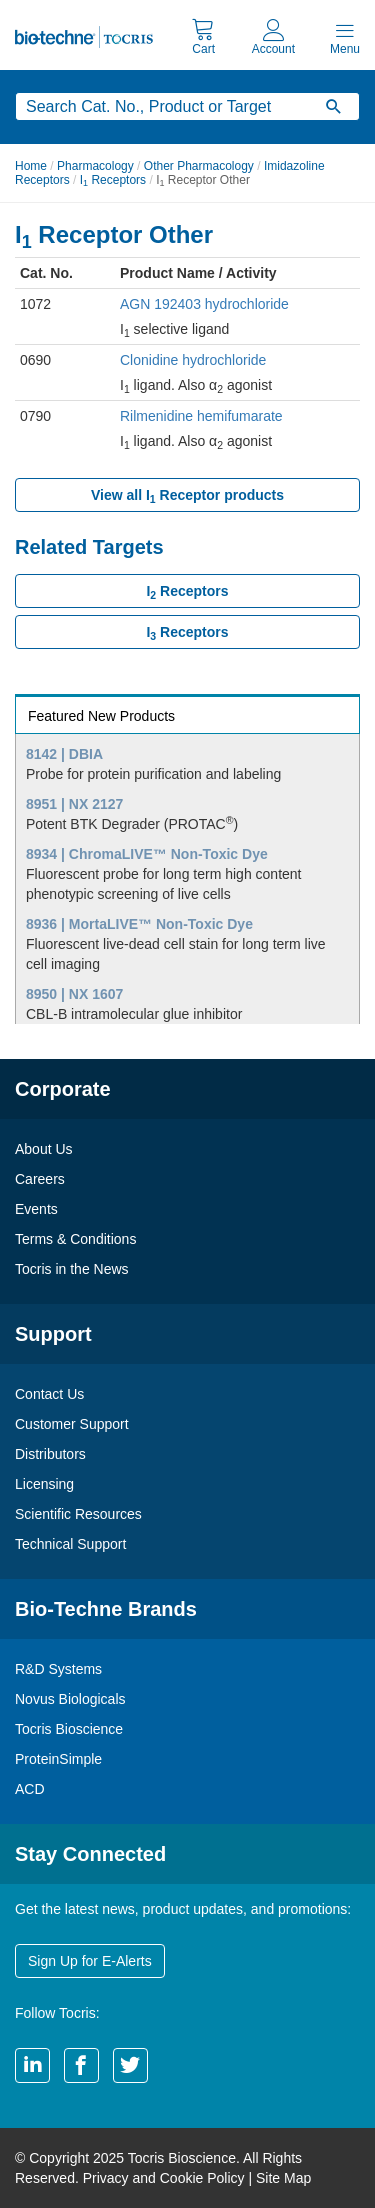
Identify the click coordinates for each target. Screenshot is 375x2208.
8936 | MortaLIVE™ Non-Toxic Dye (139, 924)
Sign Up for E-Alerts (90, 1961)
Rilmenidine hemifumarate (201, 416)
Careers (40, 1179)
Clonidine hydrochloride (193, 360)
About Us (44, 1149)
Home (31, 166)
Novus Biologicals (70, 1699)
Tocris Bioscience (69, 1729)
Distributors (50, 1454)
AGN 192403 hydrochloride (204, 304)
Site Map (283, 2178)
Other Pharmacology (199, 166)
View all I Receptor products (187, 496)
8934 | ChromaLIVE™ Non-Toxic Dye (147, 854)
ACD (30, 1789)
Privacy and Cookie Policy (164, 2178)
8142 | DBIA (64, 754)
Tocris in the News (72, 1269)
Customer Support (72, 1424)
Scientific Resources (78, 1514)
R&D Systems (58, 1669)
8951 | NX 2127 (74, 804)
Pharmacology (95, 166)
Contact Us (49, 1394)
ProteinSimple (58, 1759)
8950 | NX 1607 (74, 994)
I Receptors (113, 180)
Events (36, 1209)
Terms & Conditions (75, 1239)
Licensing (44, 1484)
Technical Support (70, 1544)
